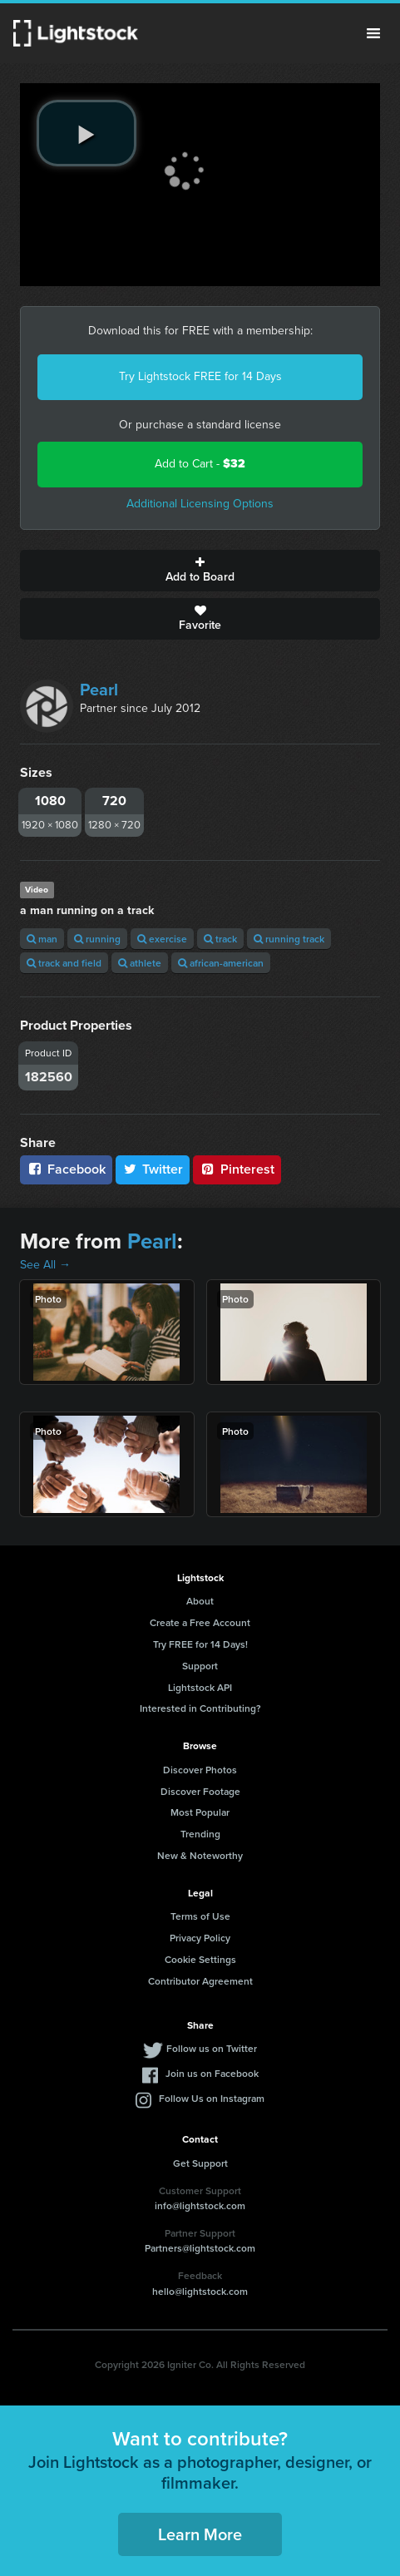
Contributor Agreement (200, 1981)
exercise (162, 939)
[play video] (86, 133)
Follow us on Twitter (211, 2048)
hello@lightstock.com (200, 2291)
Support (200, 1666)
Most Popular (200, 1812)
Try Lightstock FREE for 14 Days (200, 376)
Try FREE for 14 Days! (200, 1644)
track (220, 939)
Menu (373, 33)
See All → (45, 1264)
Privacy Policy (200, 1938)
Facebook (66, 1169)
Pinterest (237, 1169)
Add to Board (200, 570)
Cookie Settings (200, 1959)
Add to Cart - (200, 463)
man (42, 939)
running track (289, 939)
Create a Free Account (200, 1622)
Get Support (200, 2163)
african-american (221, 963)
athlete (139, 963)
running (97, 939)
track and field (64, 963)
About (200, 1601)
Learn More (200, 2534)
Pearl (99, 689)
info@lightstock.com (200, 2205)
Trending (200, 1834)
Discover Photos (200, 1770)
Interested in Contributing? (200, 1708)
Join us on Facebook (212, 2073)
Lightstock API (200, 1687)
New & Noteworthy (200, 1855)
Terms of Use (200, 1916)
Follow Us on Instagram (211, 2098)
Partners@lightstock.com (200, 2248)
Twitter (153, 1169)
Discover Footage (200, 1791)
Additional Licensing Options (200, 503)
